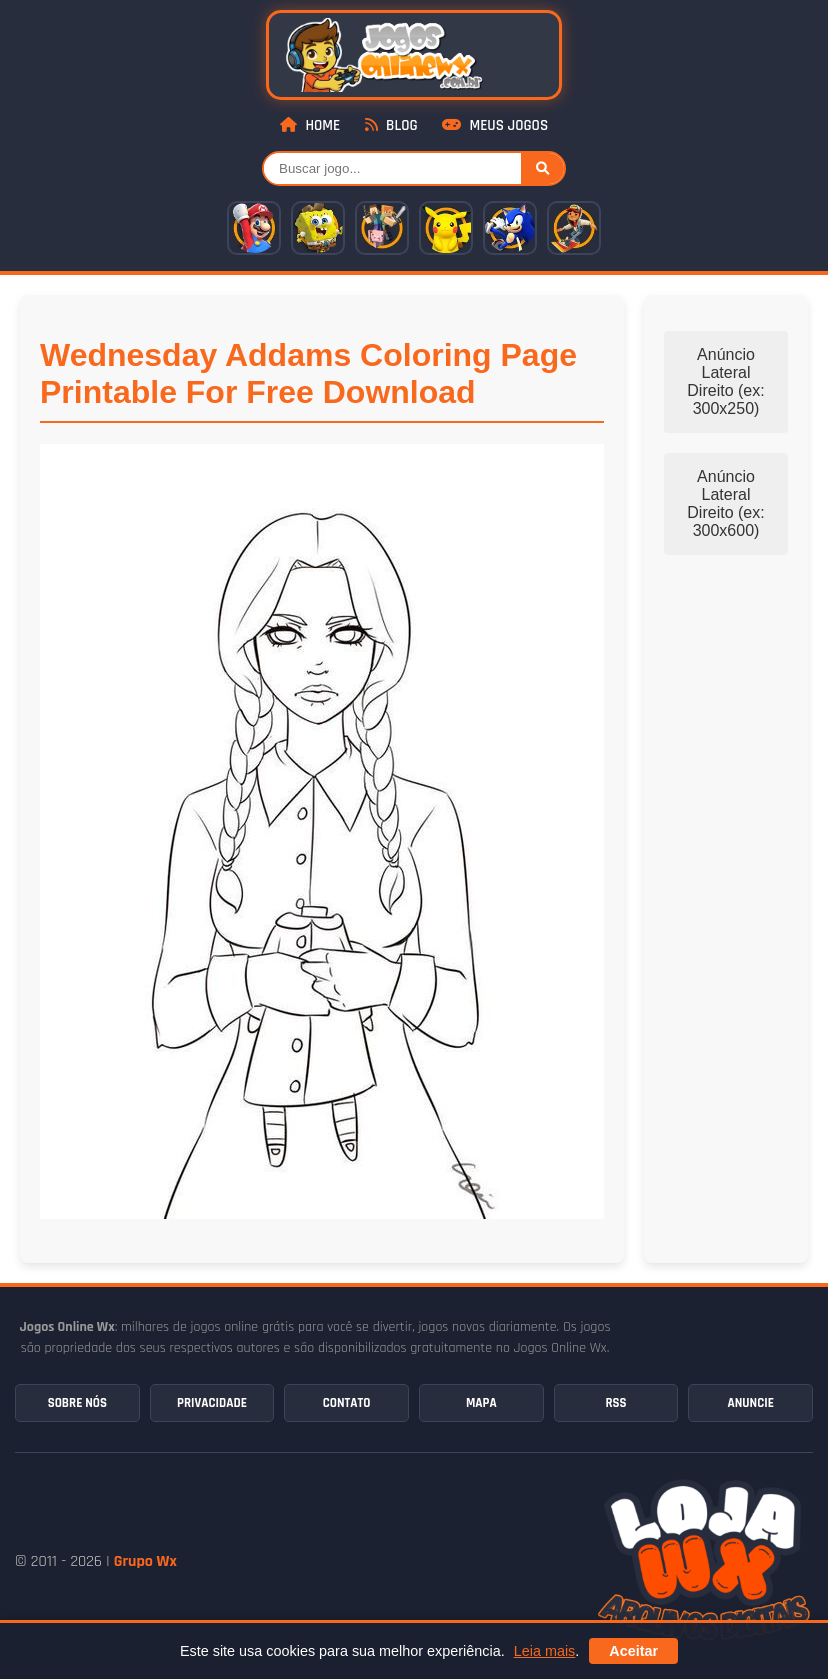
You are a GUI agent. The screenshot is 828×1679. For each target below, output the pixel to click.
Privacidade (212, 1403)
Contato (347, 1403)
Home (310, 125)
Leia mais (545, 1651)
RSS (615, 1403)
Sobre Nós (77, 1403)
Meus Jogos (495, 125)
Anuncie (750, 1403)
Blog (391, 125)
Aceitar (633, 1651)
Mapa (481, 1403)
